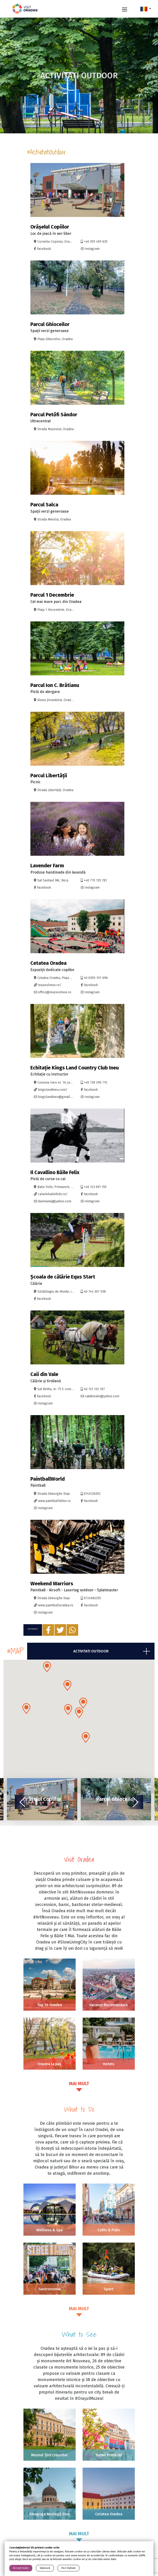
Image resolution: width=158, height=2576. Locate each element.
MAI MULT (79, 2083)
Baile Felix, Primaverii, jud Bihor (54, 1187)
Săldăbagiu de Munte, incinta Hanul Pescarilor (54, 1292)
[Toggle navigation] (124, 9)
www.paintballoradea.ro (53, 1605)
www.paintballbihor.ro (52, 1501)
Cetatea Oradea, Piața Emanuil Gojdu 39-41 (54, 978)
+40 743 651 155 (93, 1187)
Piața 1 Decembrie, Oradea (54, 610)
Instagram (90, 249)
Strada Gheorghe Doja (52, 1494)
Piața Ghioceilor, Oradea (53, 339)
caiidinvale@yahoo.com (100, 1396)
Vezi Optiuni (68, 2568)
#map (15, 1651)
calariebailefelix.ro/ (51, 1194)
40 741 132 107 (93, 1389)
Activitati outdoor (91, 1651)
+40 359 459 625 (94, 242)
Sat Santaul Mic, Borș (51, 880)
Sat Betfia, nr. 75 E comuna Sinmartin (54, 1389)
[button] (146, 9)
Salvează (45, 2568)
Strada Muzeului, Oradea (54, 429)
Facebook (42, 249)
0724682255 (91, 1598)
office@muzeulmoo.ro (52, 992)
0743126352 (90, 1494)
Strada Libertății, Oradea (53, 790)
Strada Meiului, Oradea (52, 519)
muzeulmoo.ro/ (47, 985)
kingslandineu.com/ (50, 1090)
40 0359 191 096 (94, 978)
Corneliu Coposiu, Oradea (54, 242)
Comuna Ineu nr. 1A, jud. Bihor (54, 1082)
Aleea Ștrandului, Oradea (54, 700)
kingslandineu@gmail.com (54, 1097)
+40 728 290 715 (94, 1082)
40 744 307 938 (93, 1292)
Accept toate (21, 2568)
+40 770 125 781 (94, 880)
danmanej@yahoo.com (52, 1201)
